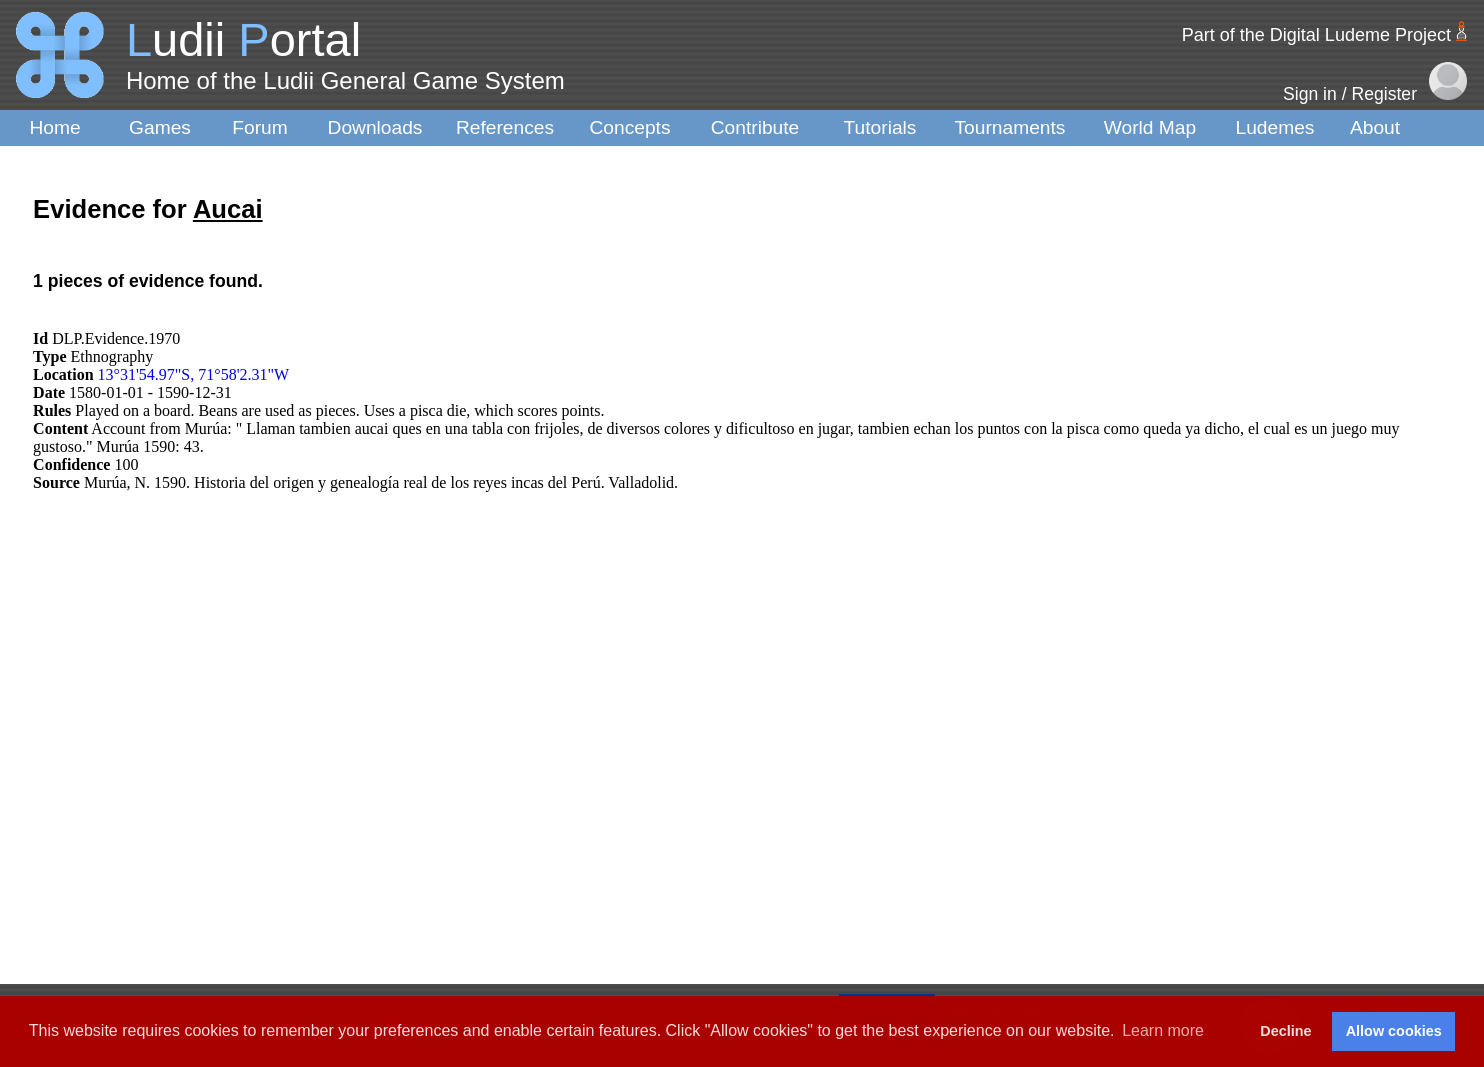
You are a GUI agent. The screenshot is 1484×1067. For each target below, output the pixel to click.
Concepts (629, 127)
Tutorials (880, 127)
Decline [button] (1285, 1031)
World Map (1150, 127)
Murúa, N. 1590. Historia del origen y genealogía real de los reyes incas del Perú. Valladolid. (381, 482)
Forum (259, 127)
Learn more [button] (1163, 1030)
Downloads (375, 127)
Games (160, 127)
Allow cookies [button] (1394, 1031)
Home (54, 127)
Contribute (755, 127)
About (1375, 127)
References (505, 127)
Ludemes (1275, 127)
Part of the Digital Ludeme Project (1316, 35)
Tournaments (1010, 127)
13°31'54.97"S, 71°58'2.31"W (194, 374)
